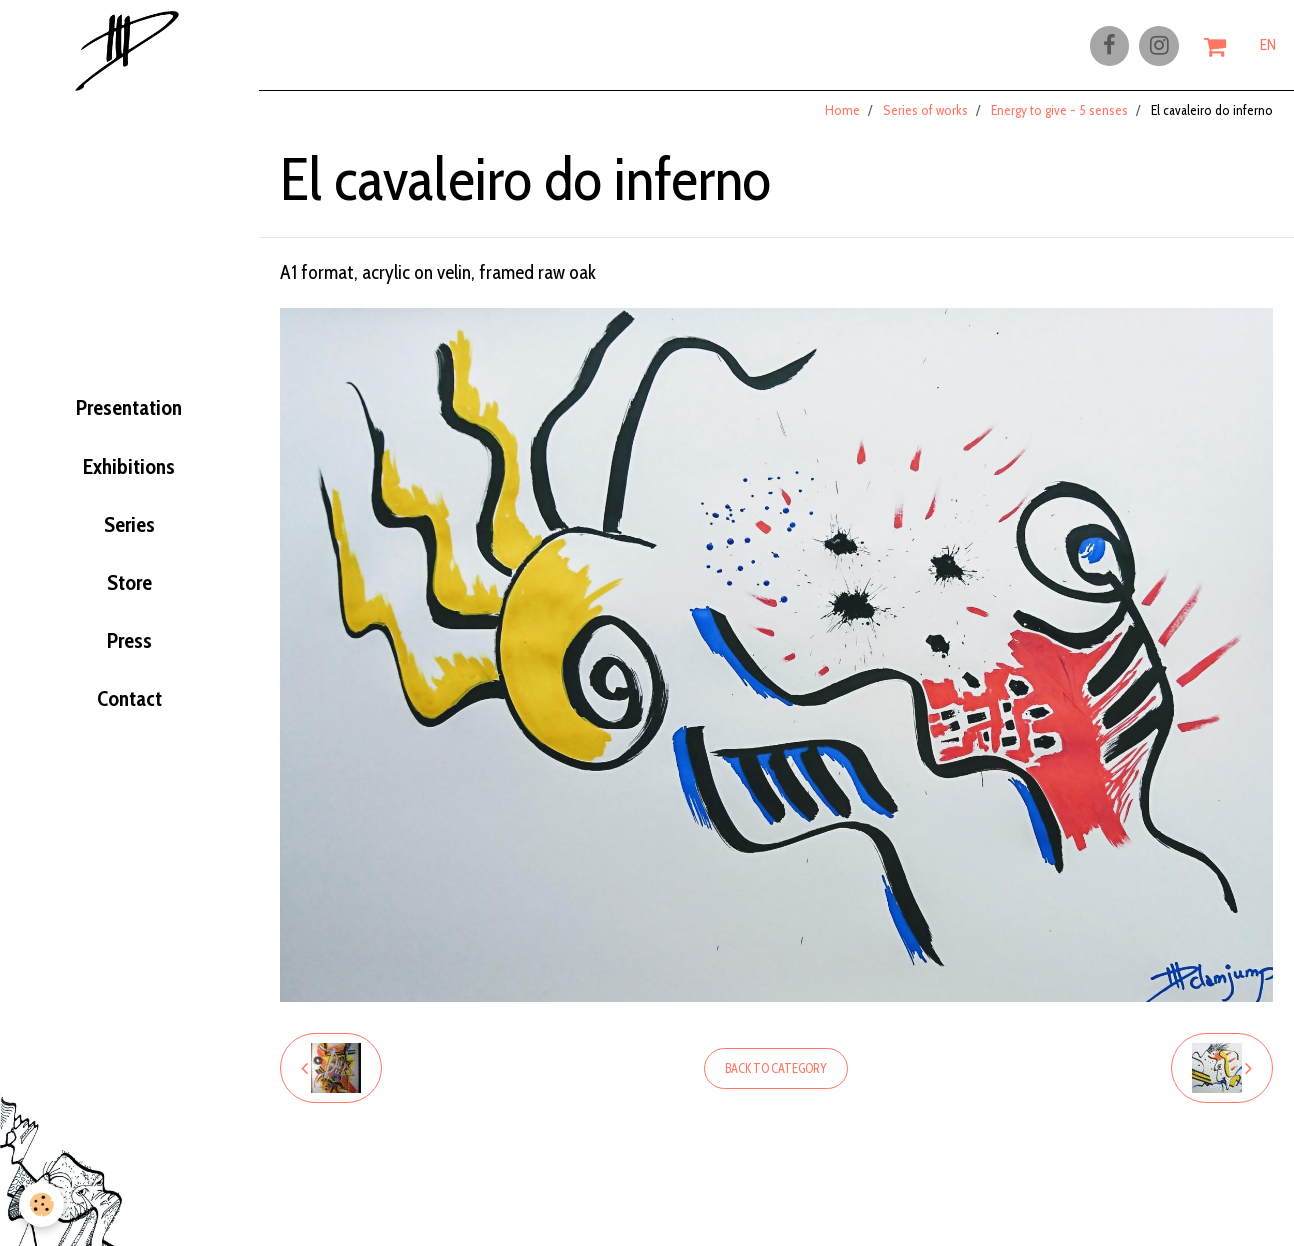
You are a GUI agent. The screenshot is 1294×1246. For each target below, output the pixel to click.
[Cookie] (42, 1204)
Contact (129, 718)
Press (129, 655)
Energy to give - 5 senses (1059, 119)
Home (842, 119)
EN (1268, 47)
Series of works (925, 119)
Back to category (776, 1077)
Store (129, 593)
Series (129, 531)
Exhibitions (129, 469)
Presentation (129, 407)
